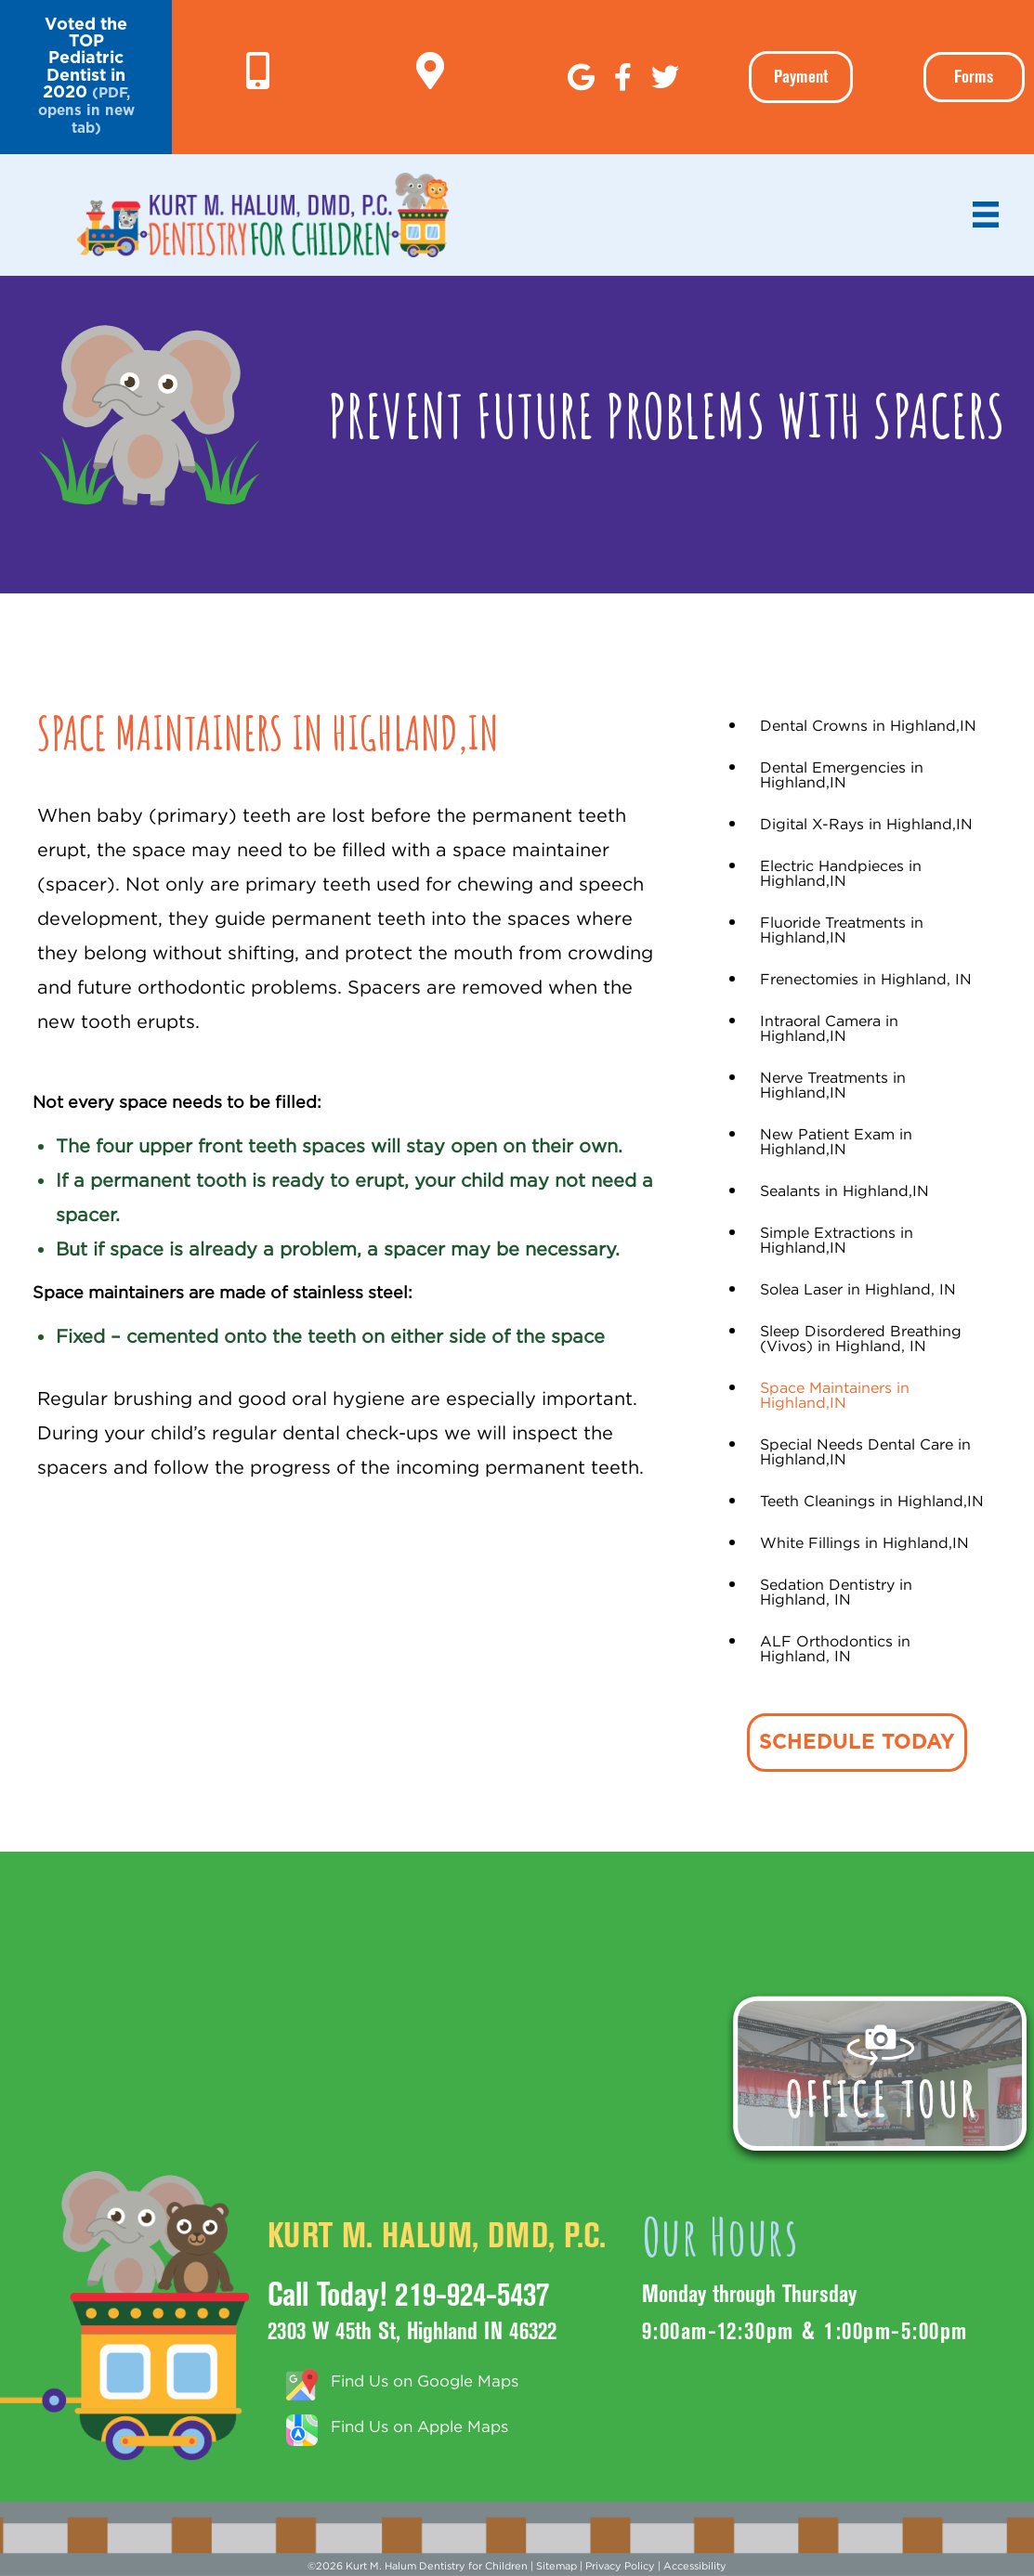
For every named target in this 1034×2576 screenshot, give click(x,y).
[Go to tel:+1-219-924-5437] (258, 72)
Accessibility (694, 2565)
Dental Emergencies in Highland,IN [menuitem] (841, 774)
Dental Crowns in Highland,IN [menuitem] (868, 725)
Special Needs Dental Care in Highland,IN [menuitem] (865, 1451)
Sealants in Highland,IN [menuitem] (844, 1190)
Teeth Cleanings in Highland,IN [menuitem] (872, 1500)
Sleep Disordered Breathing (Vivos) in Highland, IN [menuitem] (861, 1338)
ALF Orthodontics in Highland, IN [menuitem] (835, 1648)
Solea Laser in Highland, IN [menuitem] (858, 1289)
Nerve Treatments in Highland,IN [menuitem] (833, 1084)
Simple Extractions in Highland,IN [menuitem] (836, 1239)
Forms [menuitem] (974, 76)
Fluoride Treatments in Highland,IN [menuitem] (841, 929)
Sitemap (556, 2565)
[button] (86, 77)
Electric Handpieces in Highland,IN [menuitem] (841, 873)
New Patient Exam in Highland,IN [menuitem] (836, 1141)
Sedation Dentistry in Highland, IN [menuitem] (836, 1591)
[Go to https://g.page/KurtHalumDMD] (430, 72)
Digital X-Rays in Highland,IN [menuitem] (866, 823)
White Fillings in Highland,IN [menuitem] (864, 1542)
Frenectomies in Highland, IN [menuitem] (866, 978)
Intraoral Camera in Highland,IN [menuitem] (829, 1028)
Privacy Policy (620, 2565)
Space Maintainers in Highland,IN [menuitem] (835, 1395)
